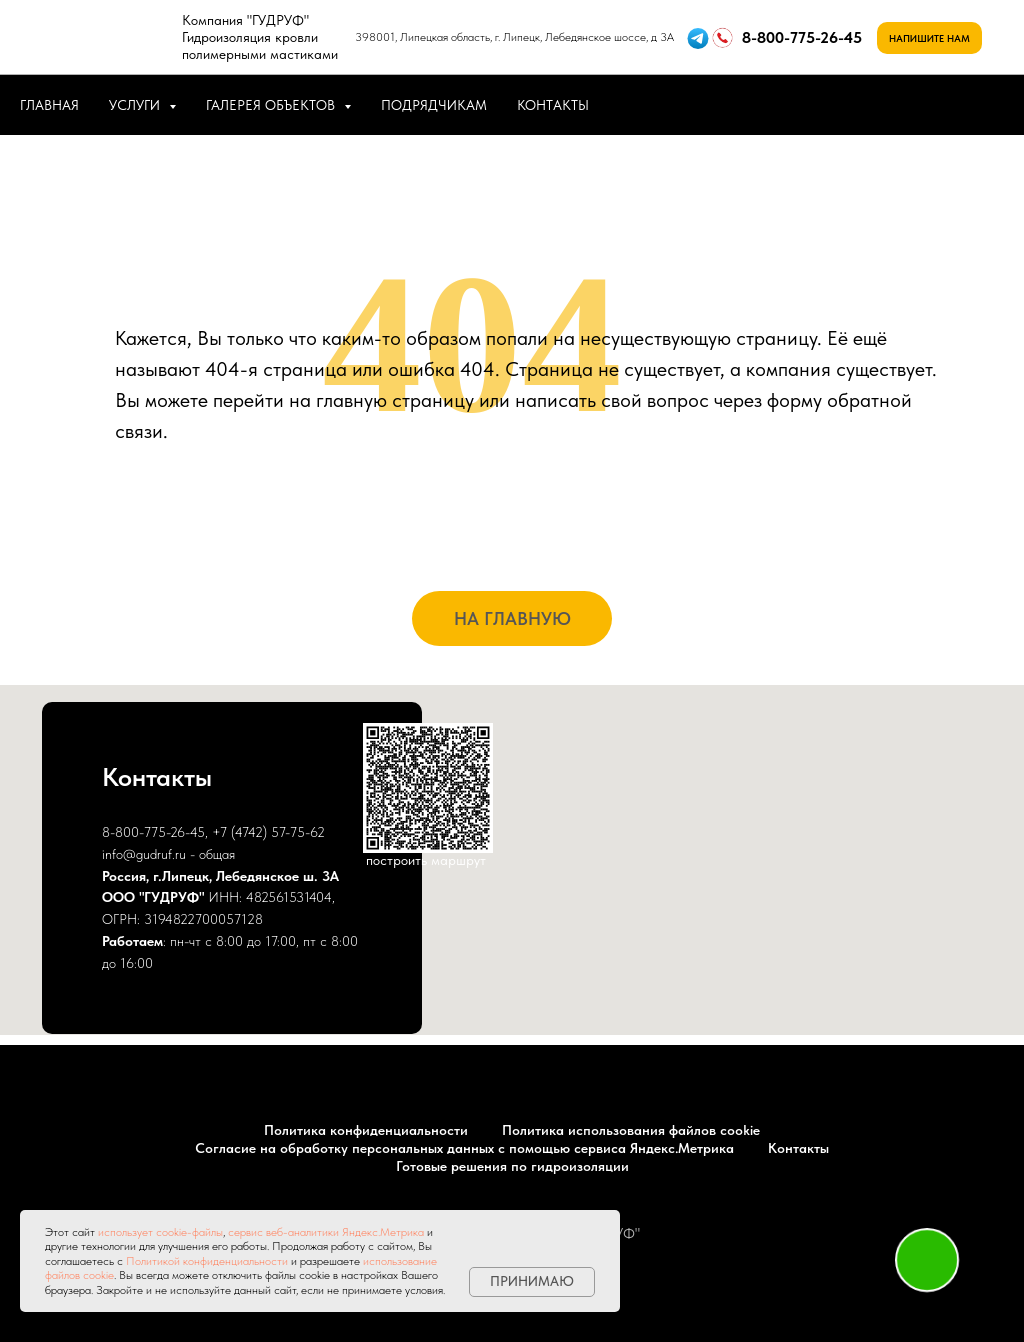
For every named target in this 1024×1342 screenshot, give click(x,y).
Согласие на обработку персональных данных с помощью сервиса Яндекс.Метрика (464, 1148)
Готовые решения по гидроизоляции (512, 1166)
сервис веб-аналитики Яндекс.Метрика (326, 1232)
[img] (104, 36)
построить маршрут (426, 860)
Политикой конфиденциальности (207, 1261)
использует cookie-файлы (160, 1232)
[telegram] (984, 105)
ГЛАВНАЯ (49, 105)
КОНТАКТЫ (553, 105)
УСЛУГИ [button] (136, 105)
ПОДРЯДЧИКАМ (434, 105)
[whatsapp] (940, 105)
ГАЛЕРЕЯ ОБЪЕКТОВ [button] (272, 105)
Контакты (798, 1148)
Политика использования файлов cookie (631, 1130)
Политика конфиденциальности (366, 1130)
